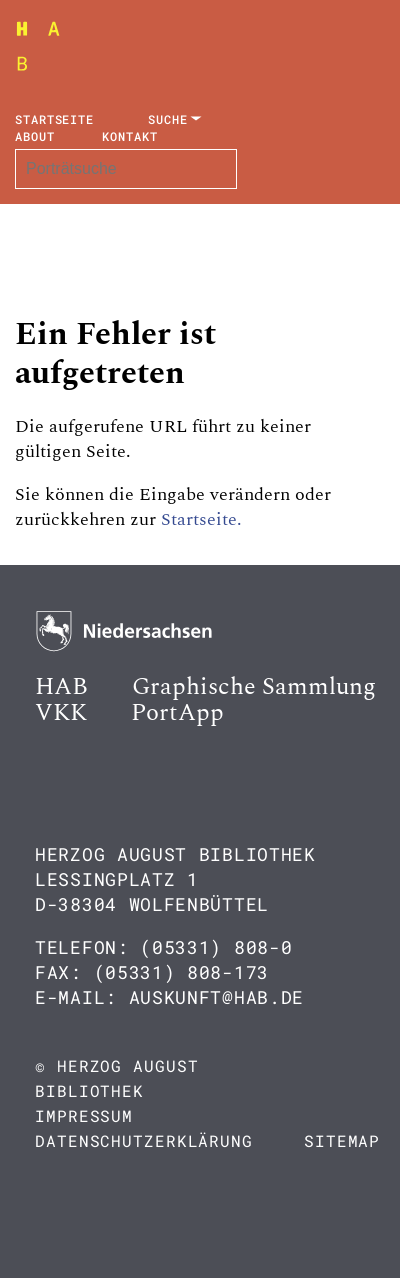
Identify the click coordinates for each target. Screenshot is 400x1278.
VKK (61, 713)
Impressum (84, 1115)
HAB (61, 687)
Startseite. (201, 519)
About (35, 136)
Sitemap (342, 1140)
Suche (168, 119)
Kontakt (129, 136)
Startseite (54, 119)
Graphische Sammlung (254, 687)
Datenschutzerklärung (144, 1140)
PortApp (177, 713)
